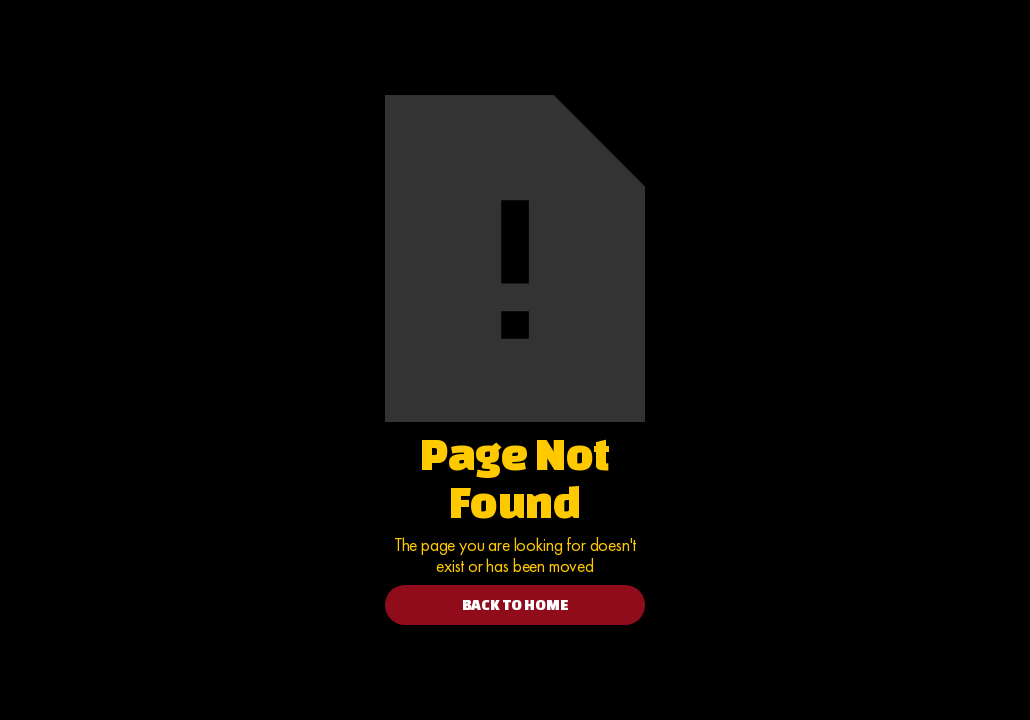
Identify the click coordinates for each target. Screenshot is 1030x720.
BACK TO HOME (515, 604)
